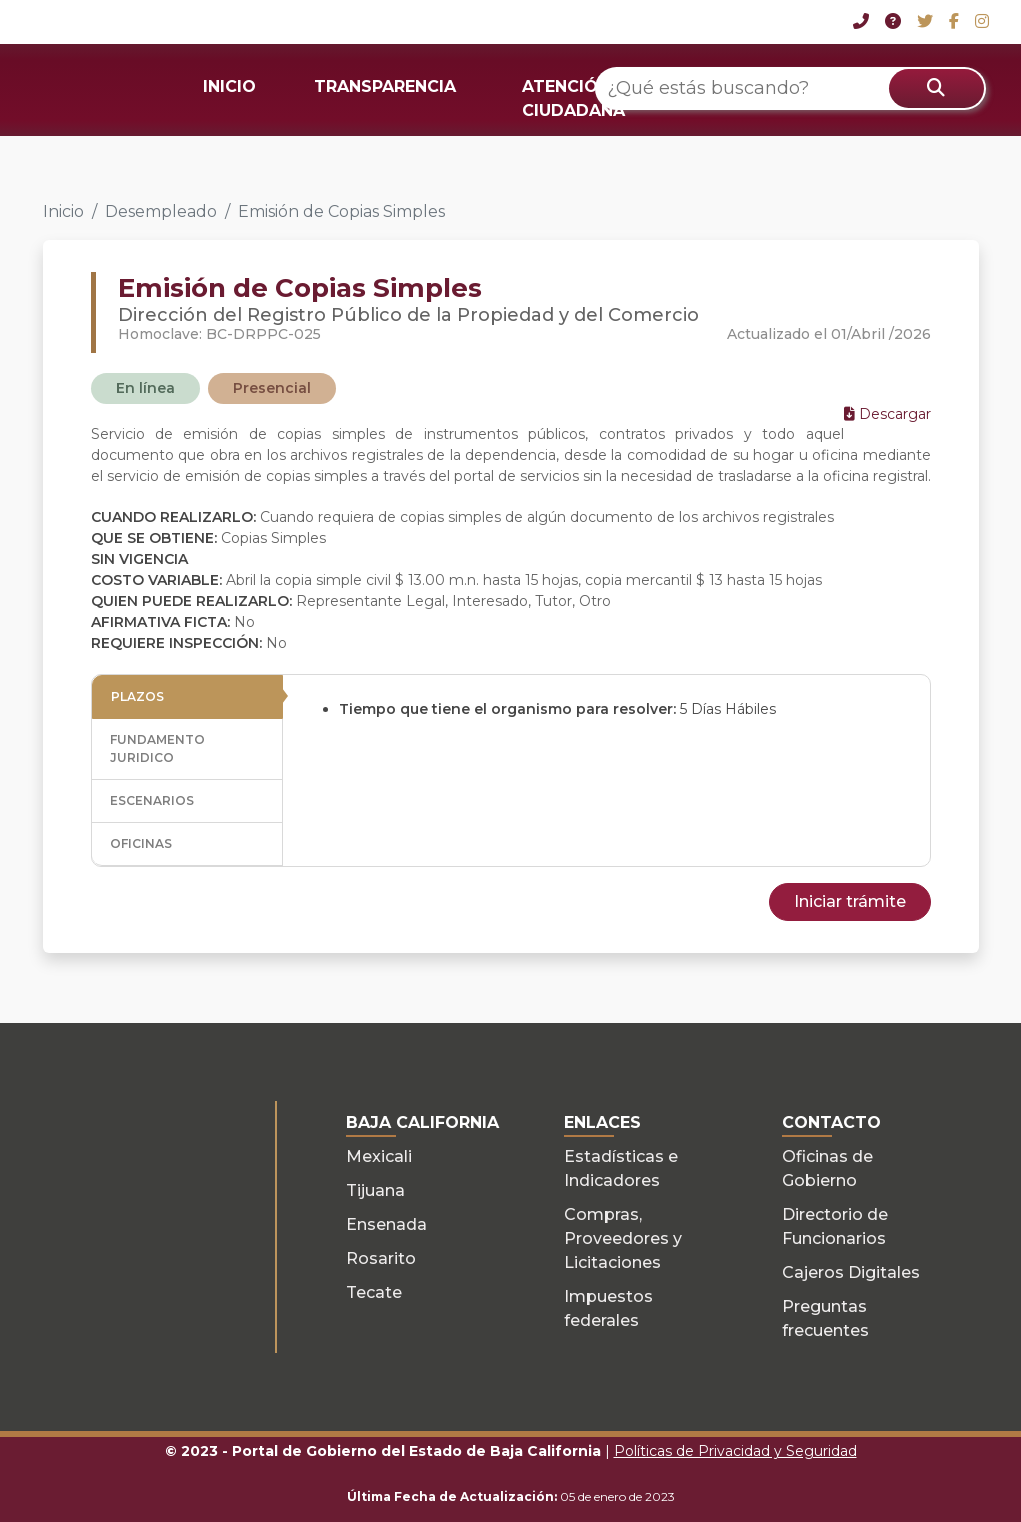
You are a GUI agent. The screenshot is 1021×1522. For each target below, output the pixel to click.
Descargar (887, 414)
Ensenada (386, 1224)
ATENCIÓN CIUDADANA (573, 98)
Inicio (63, 211)
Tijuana (375, 1190)
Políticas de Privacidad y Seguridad (735, 1451)
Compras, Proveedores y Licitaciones (623, 1238)
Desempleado (161, 211)
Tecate (374, 1292)
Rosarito (381, 1258)
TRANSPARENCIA (385, 86)
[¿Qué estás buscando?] (790, 88)
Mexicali (379, 1156)
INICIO (229, 86)
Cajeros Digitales (851, 1272)
